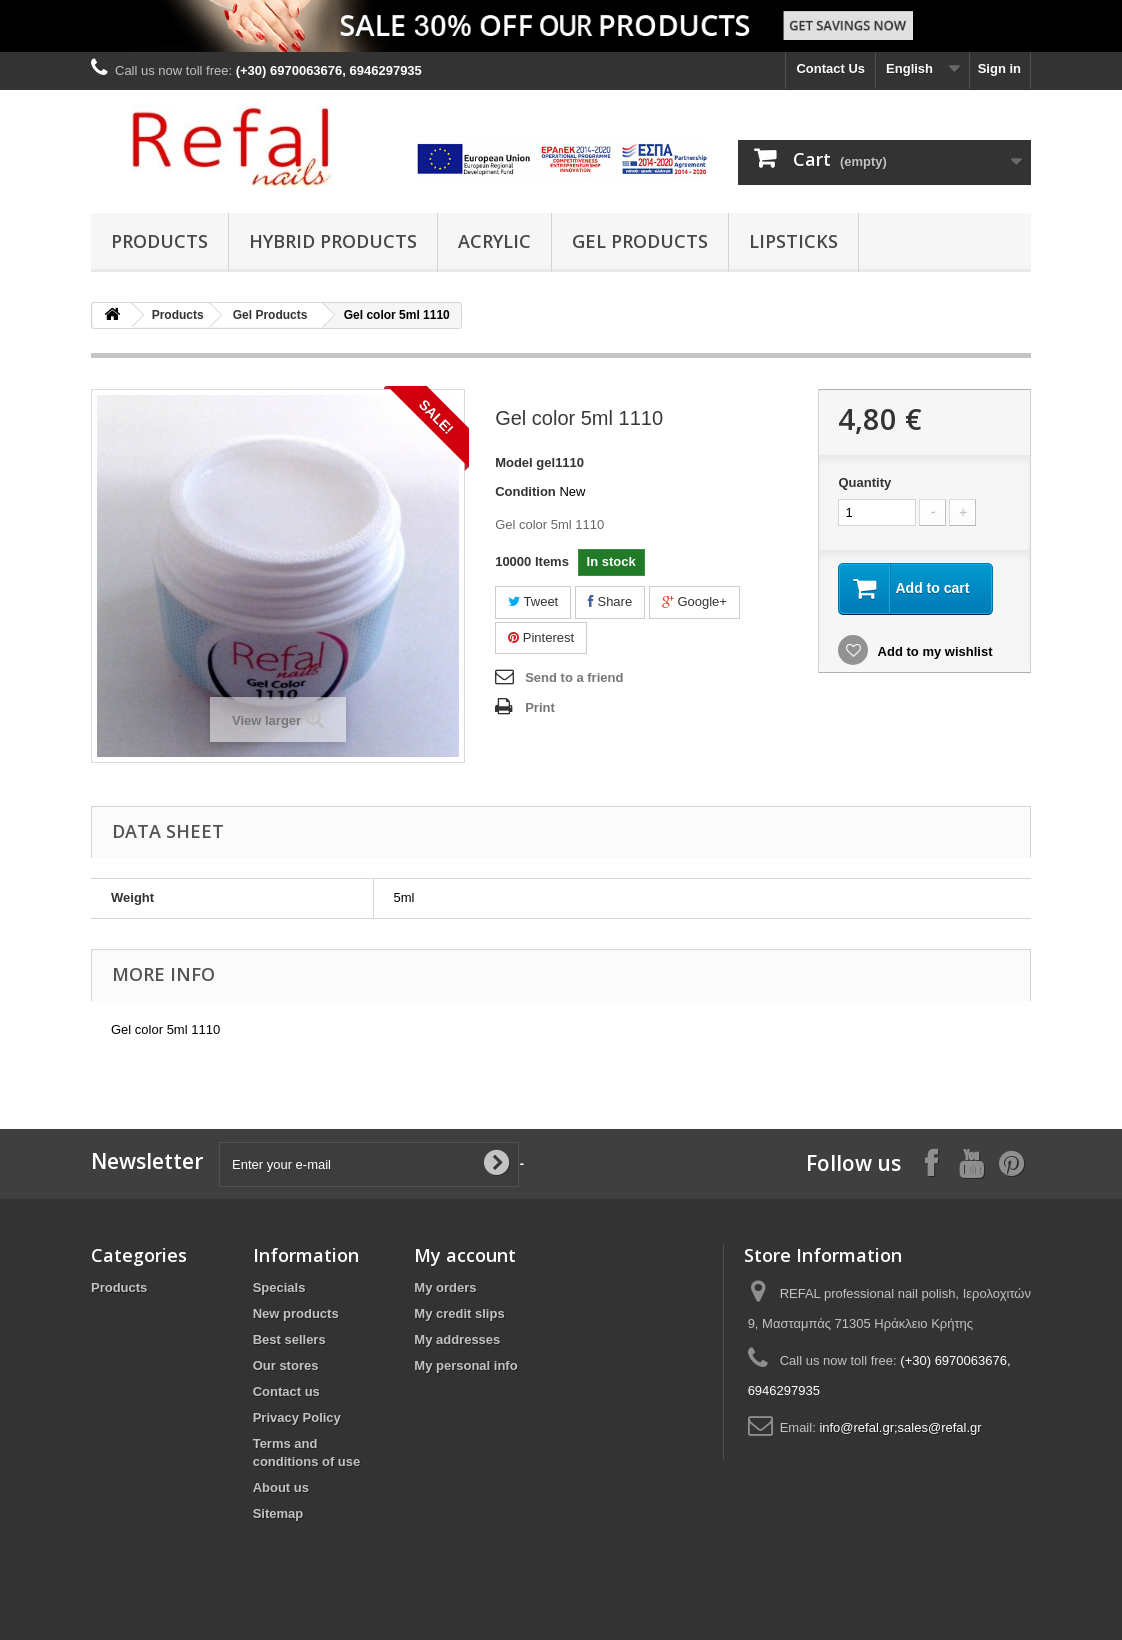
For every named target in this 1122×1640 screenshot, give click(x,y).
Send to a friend (574, 677)
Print (540, 707)
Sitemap (278, 1513)
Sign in (999, 68)
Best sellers (289, 1339)
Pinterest (541, 637)
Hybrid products (333, 241)
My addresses (457, 1339)
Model (514, 462)
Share (610, 601)
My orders (445, 1287)
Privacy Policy (297, 1417)
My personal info (465, 1365)
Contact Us (830, 68)
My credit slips (459, 1313)
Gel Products (640, 241)
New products (296, 1313)
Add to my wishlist (933, 651)
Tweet (533, 601)
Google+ (694, 601)
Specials (279, 1287)
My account (465, 1255)
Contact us (286, 1391)
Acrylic (494, 241)
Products (159, 241)
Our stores (286, 1365)
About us (281, 1487)
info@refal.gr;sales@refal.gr (900, 1427)
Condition (525, 491)
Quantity (864, 482)
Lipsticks (793, 241)
